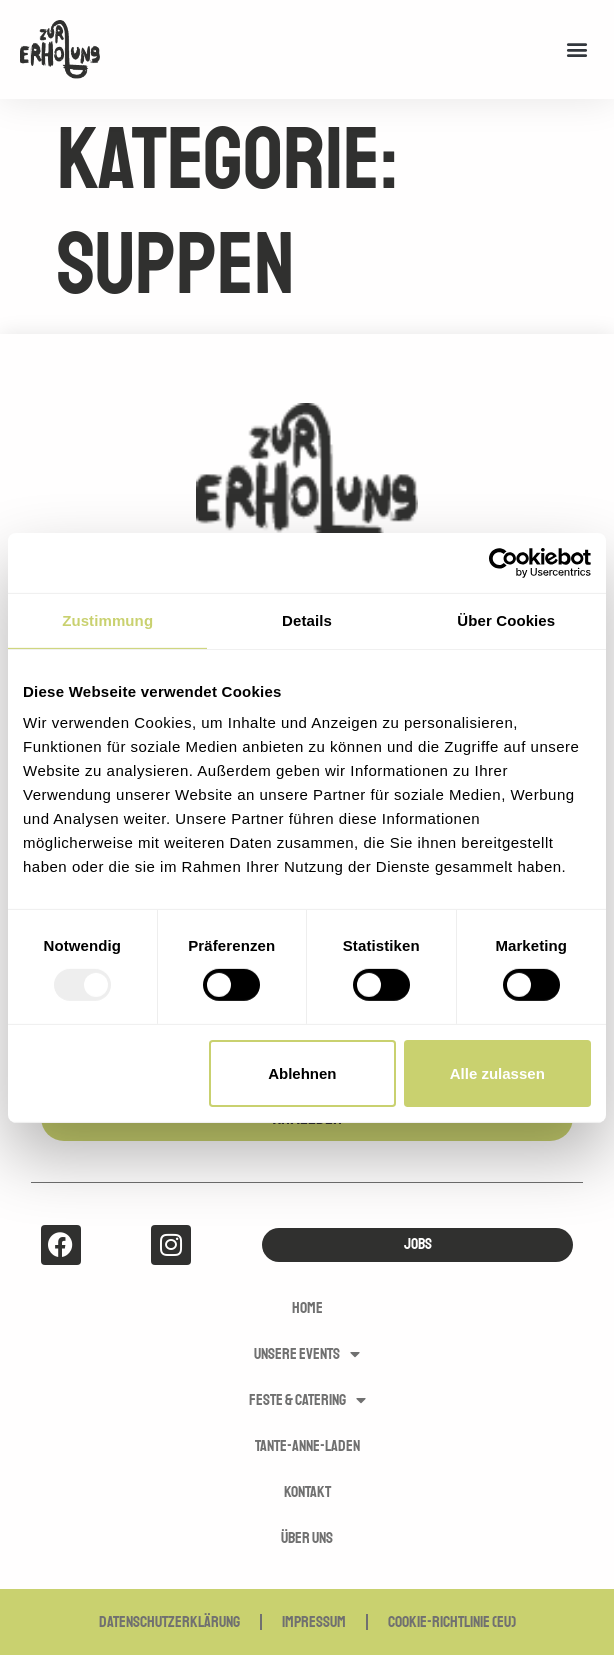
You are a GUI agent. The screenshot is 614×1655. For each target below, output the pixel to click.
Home (307, 1308)
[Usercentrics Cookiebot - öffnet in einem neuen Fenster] (503, 562)
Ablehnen (302, 1073)
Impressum (314, 1622)
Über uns (307, 1538)
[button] (577, 49)
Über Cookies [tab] (506, 619)
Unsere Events (307, 1354)
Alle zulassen (497, 1073)
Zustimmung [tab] (107, 619)
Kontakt (307, 1492)
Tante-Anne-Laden (307, 1446)
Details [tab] (307, 619)
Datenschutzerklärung (169, 1622)
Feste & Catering (307, 1400)
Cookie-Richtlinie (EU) (452, 1622)
